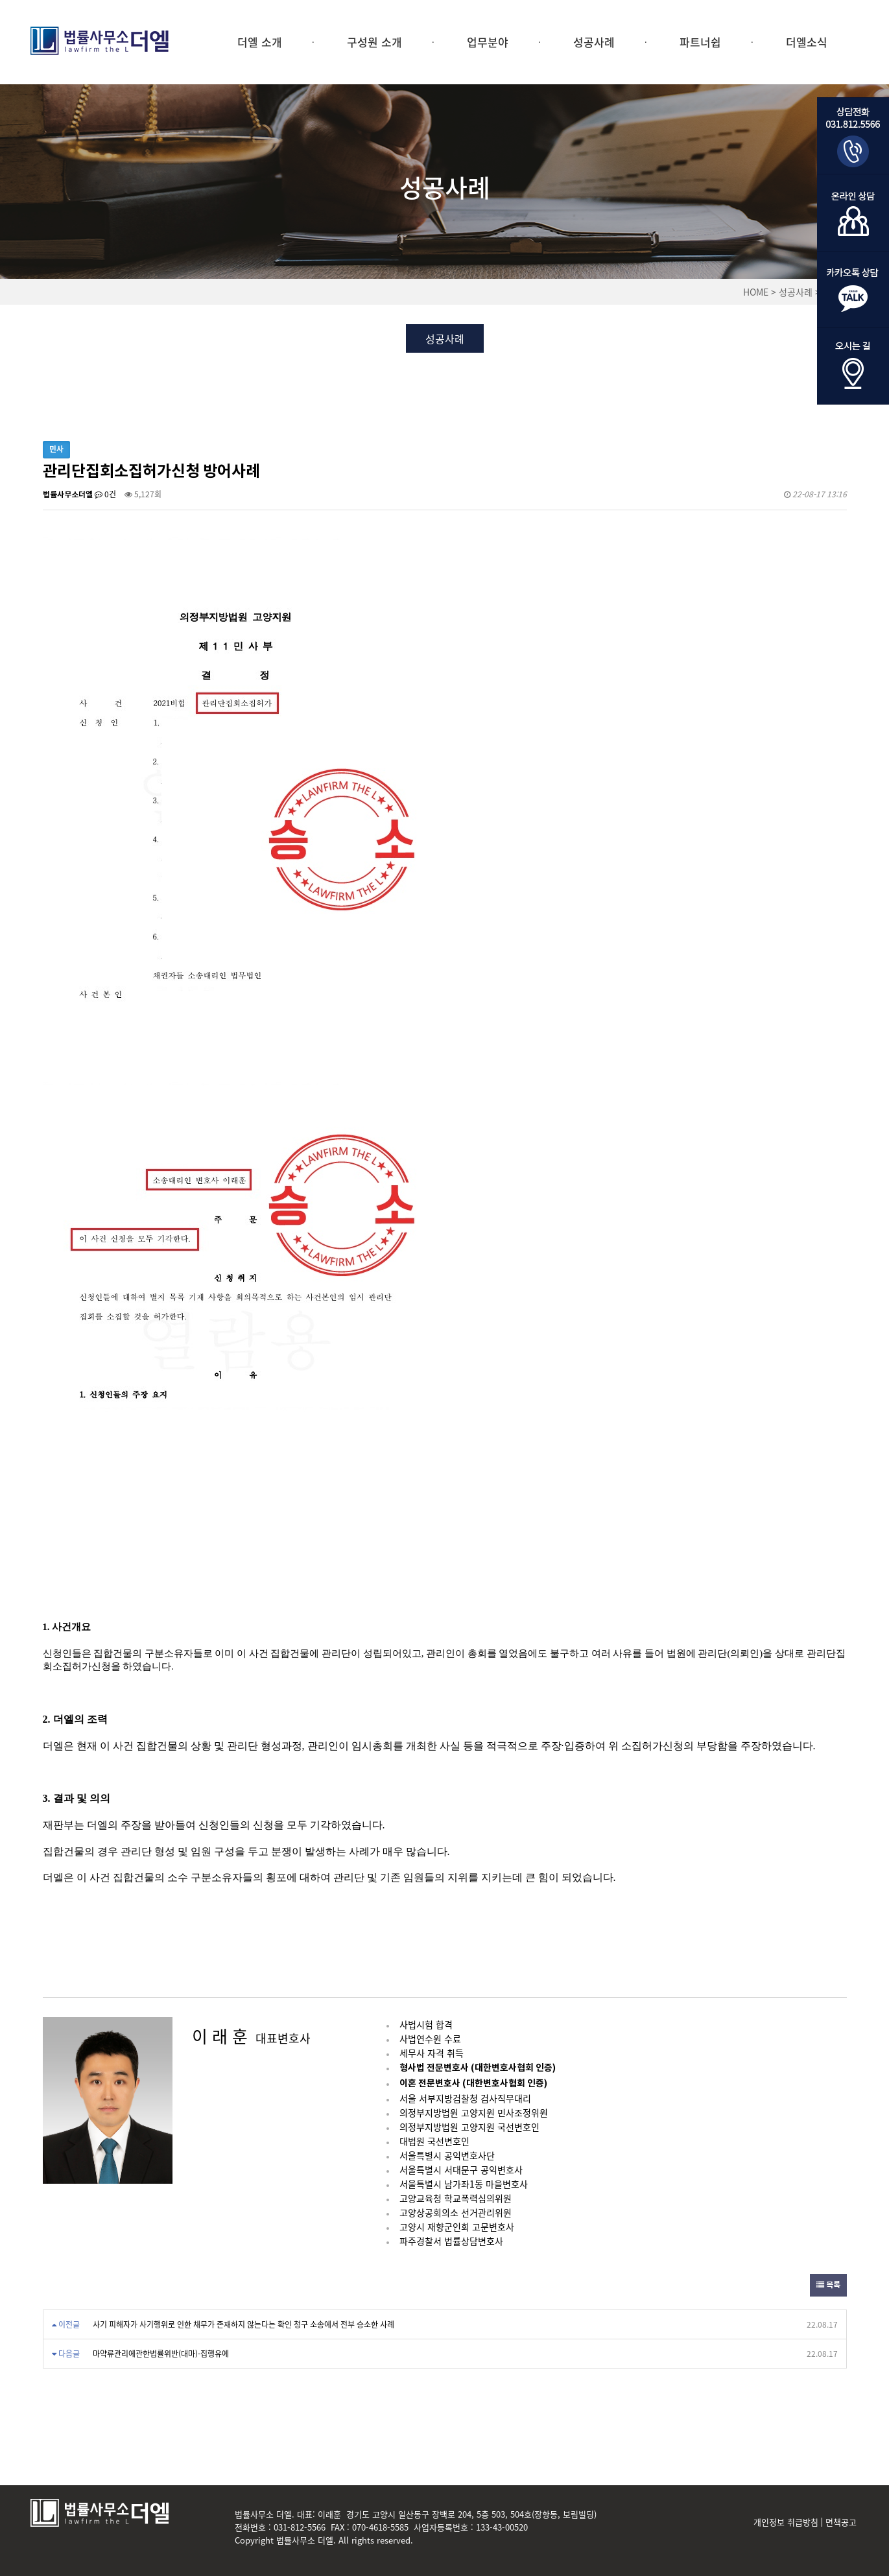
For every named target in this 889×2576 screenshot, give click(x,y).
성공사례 (594, 42)
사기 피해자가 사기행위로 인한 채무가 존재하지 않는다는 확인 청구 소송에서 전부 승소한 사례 (243, 2324)
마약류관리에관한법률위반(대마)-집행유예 (161, 2353)
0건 (105, 494)
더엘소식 (806, 42)
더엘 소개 (259, 42)
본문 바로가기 (0, 0)
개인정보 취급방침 (785, 2522)
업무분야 (487, 42)
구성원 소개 (374, 42)
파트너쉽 (700, 42)
